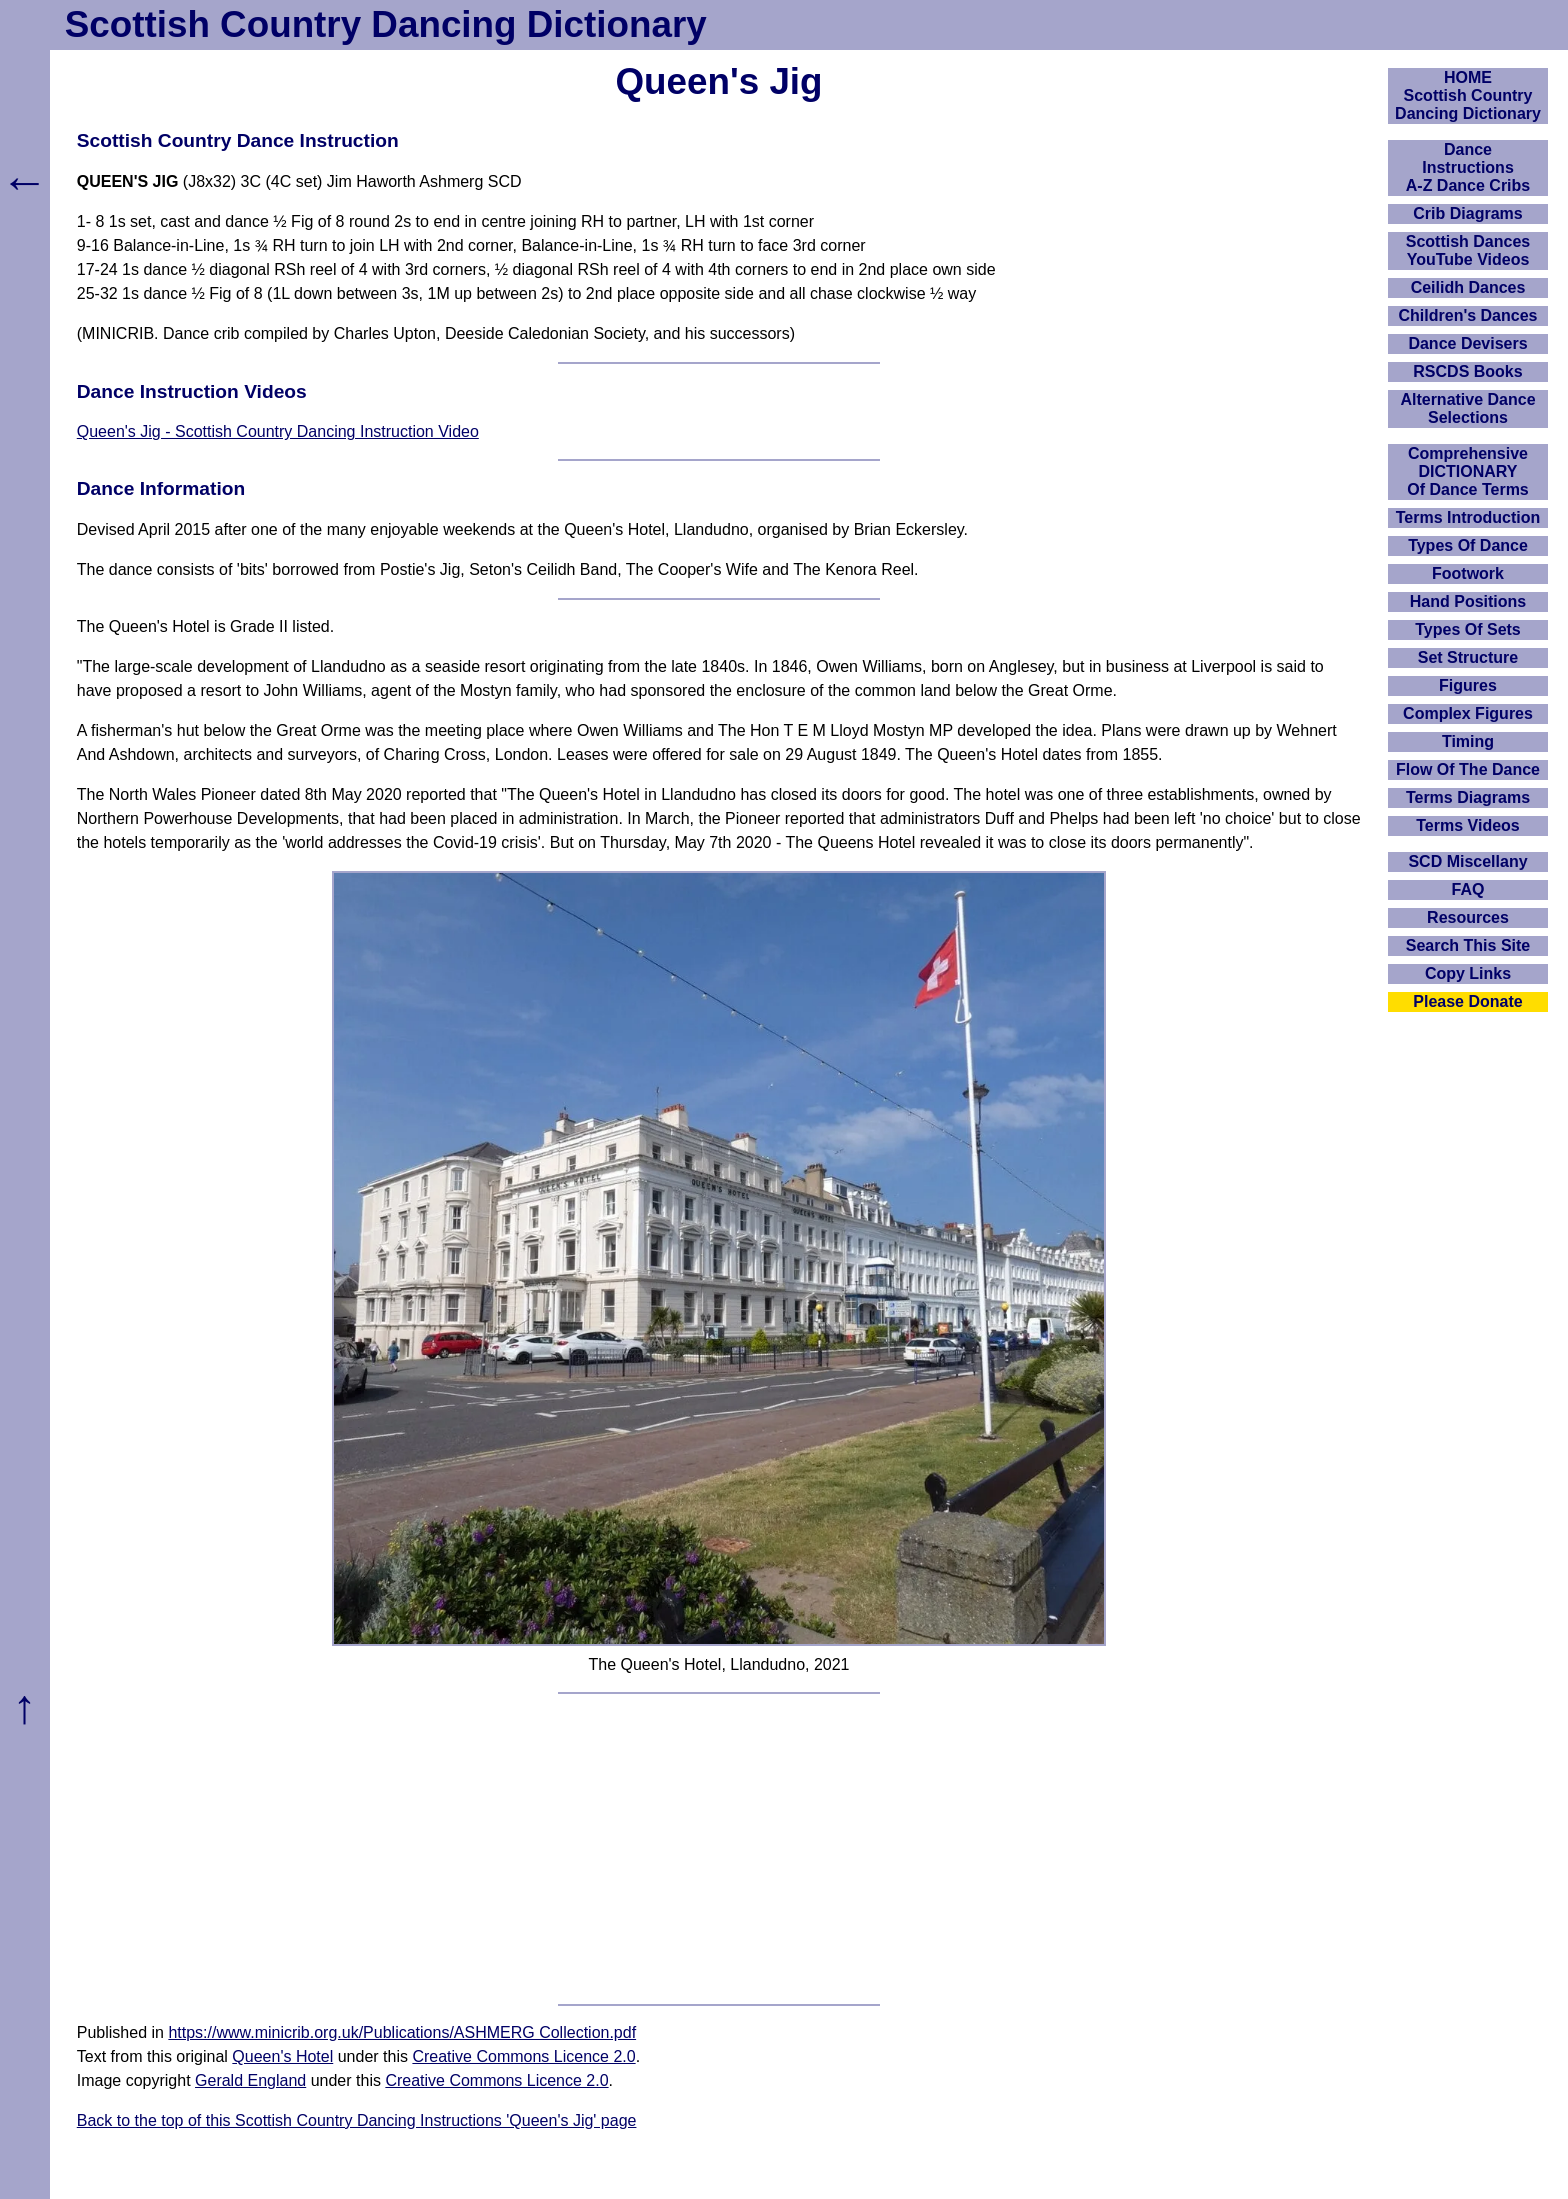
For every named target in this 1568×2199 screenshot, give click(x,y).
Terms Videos (1467, 825)
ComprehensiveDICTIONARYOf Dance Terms (1468, 471)
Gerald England (250, 2080)
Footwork (1468, 573)
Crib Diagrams (1467, 213)
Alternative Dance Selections (1467, 408)
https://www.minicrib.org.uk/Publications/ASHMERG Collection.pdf (402, 2032)
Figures (1468, 685)
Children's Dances (1468, 315)
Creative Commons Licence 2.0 (523, 2056)
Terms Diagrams (1468, 797)
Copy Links (1468, 973)
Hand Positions (1468, 601)
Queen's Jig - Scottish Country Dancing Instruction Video (278, 431)
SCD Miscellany (1467, 861)
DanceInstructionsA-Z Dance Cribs (1468, 167)
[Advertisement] (719, 1849)
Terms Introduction (1468, 517)
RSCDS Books (1467, 371)
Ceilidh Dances (1468, 287)
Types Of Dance (1468, 545)
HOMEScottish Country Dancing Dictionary (1468, 95)
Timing (1468, 741)
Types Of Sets (1468, 629)
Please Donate (1467, 1001)
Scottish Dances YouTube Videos (1468, 250)
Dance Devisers (1467, 343)
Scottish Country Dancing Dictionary (386, 24)
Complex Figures (1468, 713)
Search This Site (1468, 945)
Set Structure (1468, 657)
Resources (1468, 917)
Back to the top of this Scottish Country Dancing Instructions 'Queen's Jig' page (357, 2120)
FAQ (1468, 889)
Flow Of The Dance (1468, 769)
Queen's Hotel (282, 2056)
